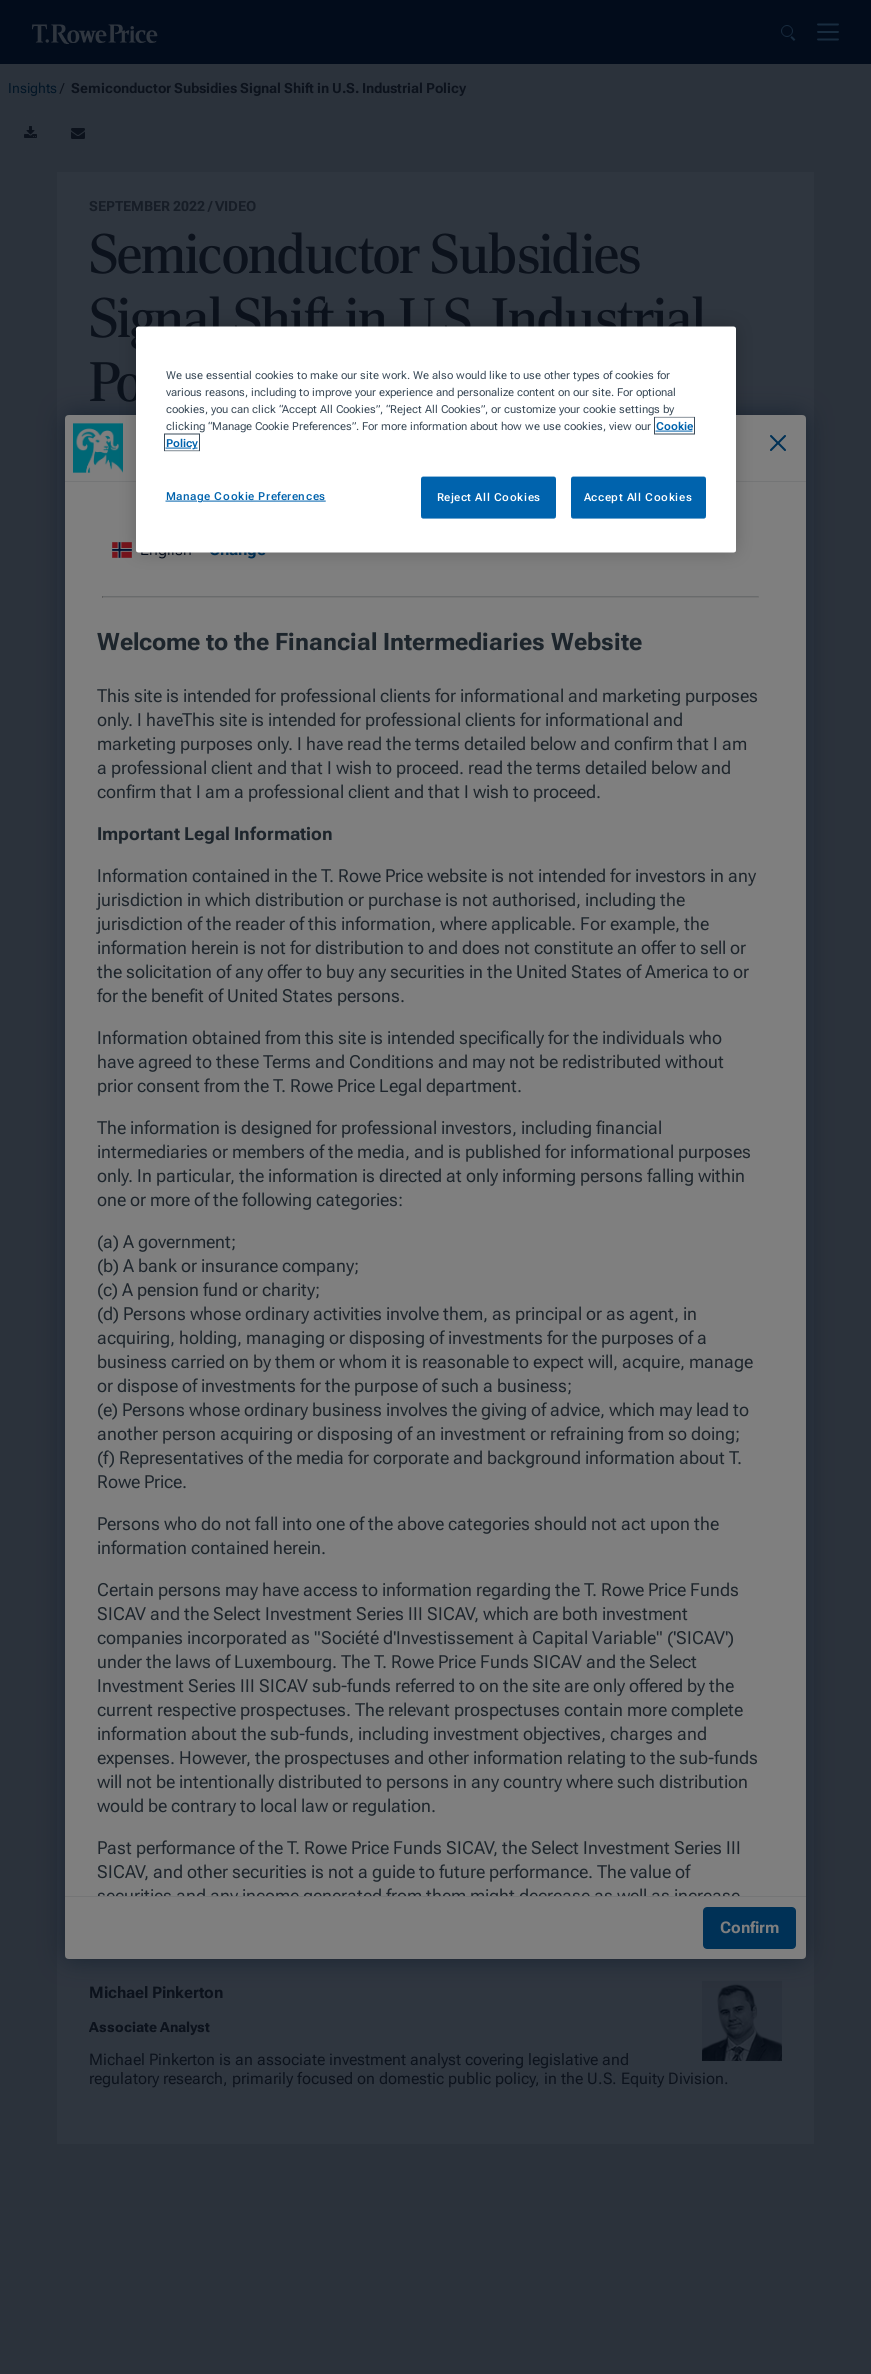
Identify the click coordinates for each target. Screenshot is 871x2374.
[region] (436, 440)
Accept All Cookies (638, 497)
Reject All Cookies (489, 497)
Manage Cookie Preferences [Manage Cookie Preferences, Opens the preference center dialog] (246, 496)
